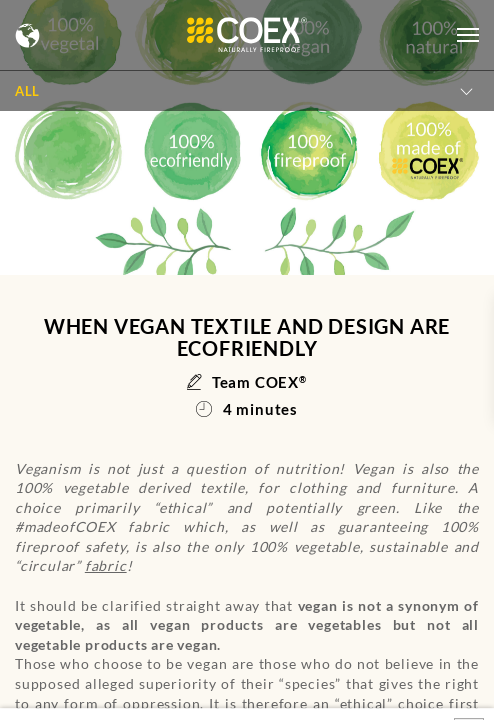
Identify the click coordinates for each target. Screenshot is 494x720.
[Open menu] (468, 35)
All (27, 91)
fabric (106, 565)
